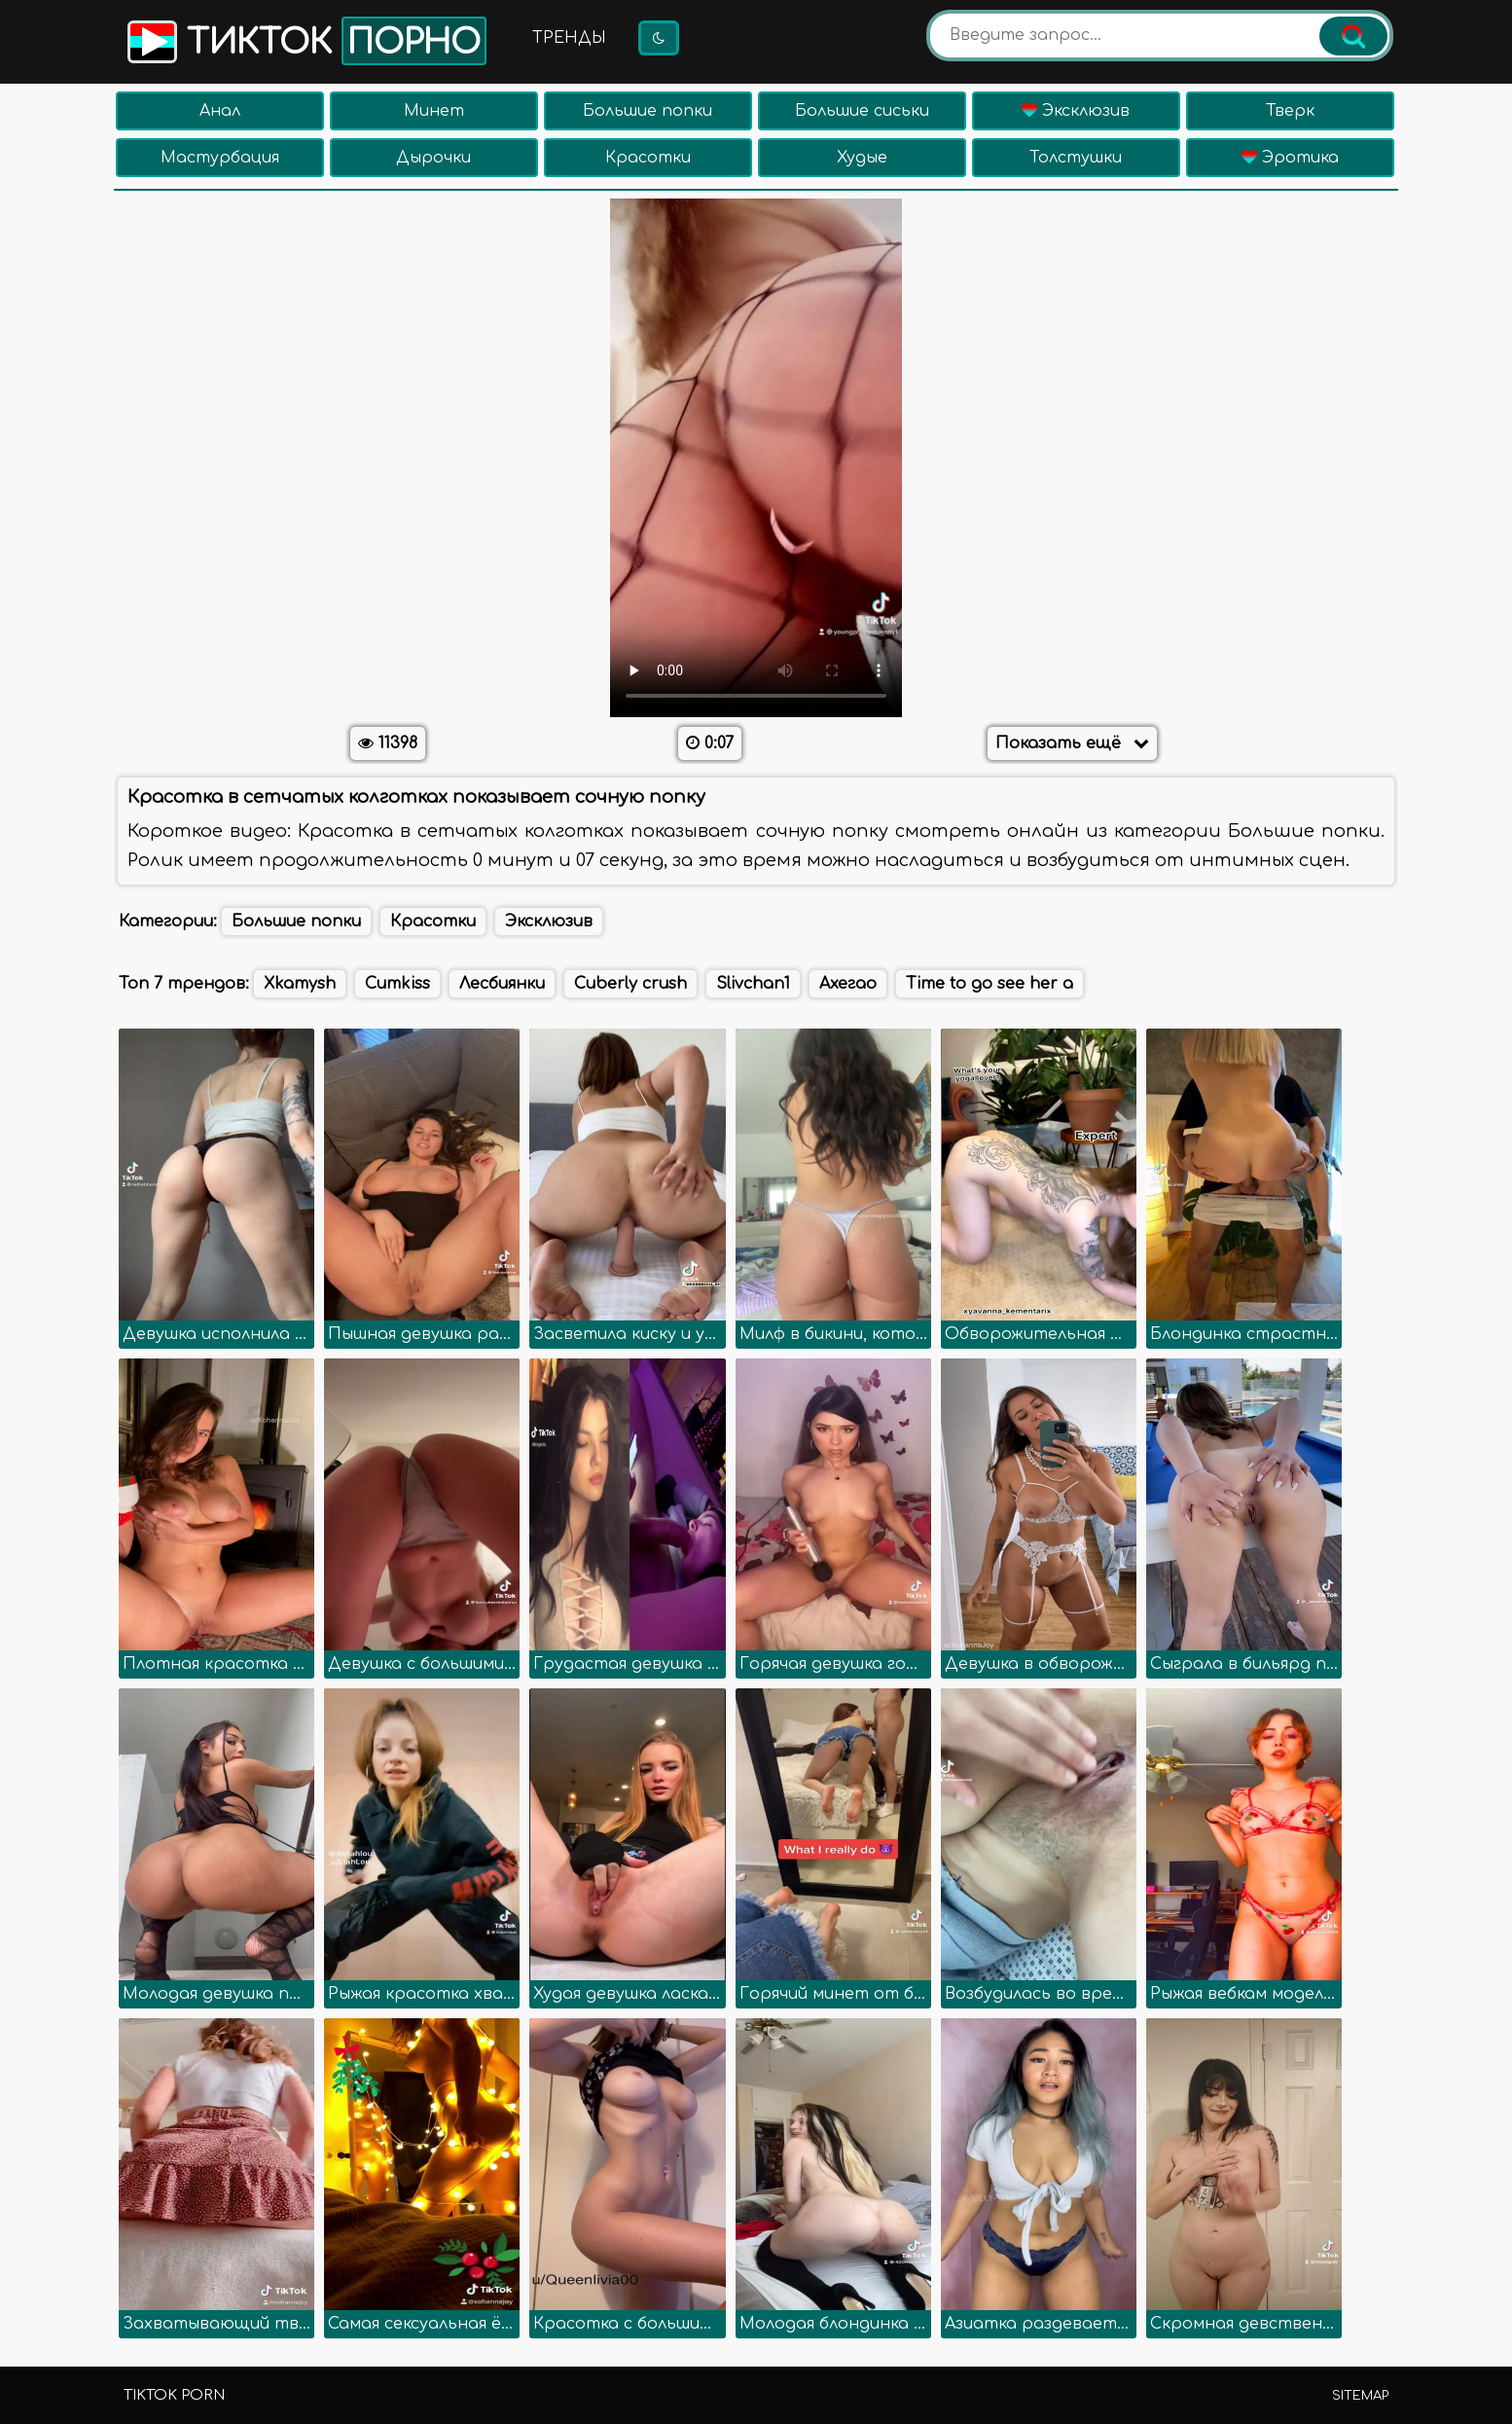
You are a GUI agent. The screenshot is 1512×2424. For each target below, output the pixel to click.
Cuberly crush (630, 984)
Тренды (569, 38)
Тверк (1290, 111)
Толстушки (1075, 157)
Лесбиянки (502, 984)
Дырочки (433, 157)
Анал (219, 111)
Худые (862, 157)
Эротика (1290, 157)
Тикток (305, 41)
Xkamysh (300, 984)
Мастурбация (220, 157)
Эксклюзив (1076, 111)
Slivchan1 (753, 984)
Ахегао (848, 984)
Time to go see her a (989, 984)
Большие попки (647, 111)
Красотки (648, 157)
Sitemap (1360, 2396)
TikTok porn (174, 2395)
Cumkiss (397, 984)
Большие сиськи (862, 111)
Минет (434, 111)
